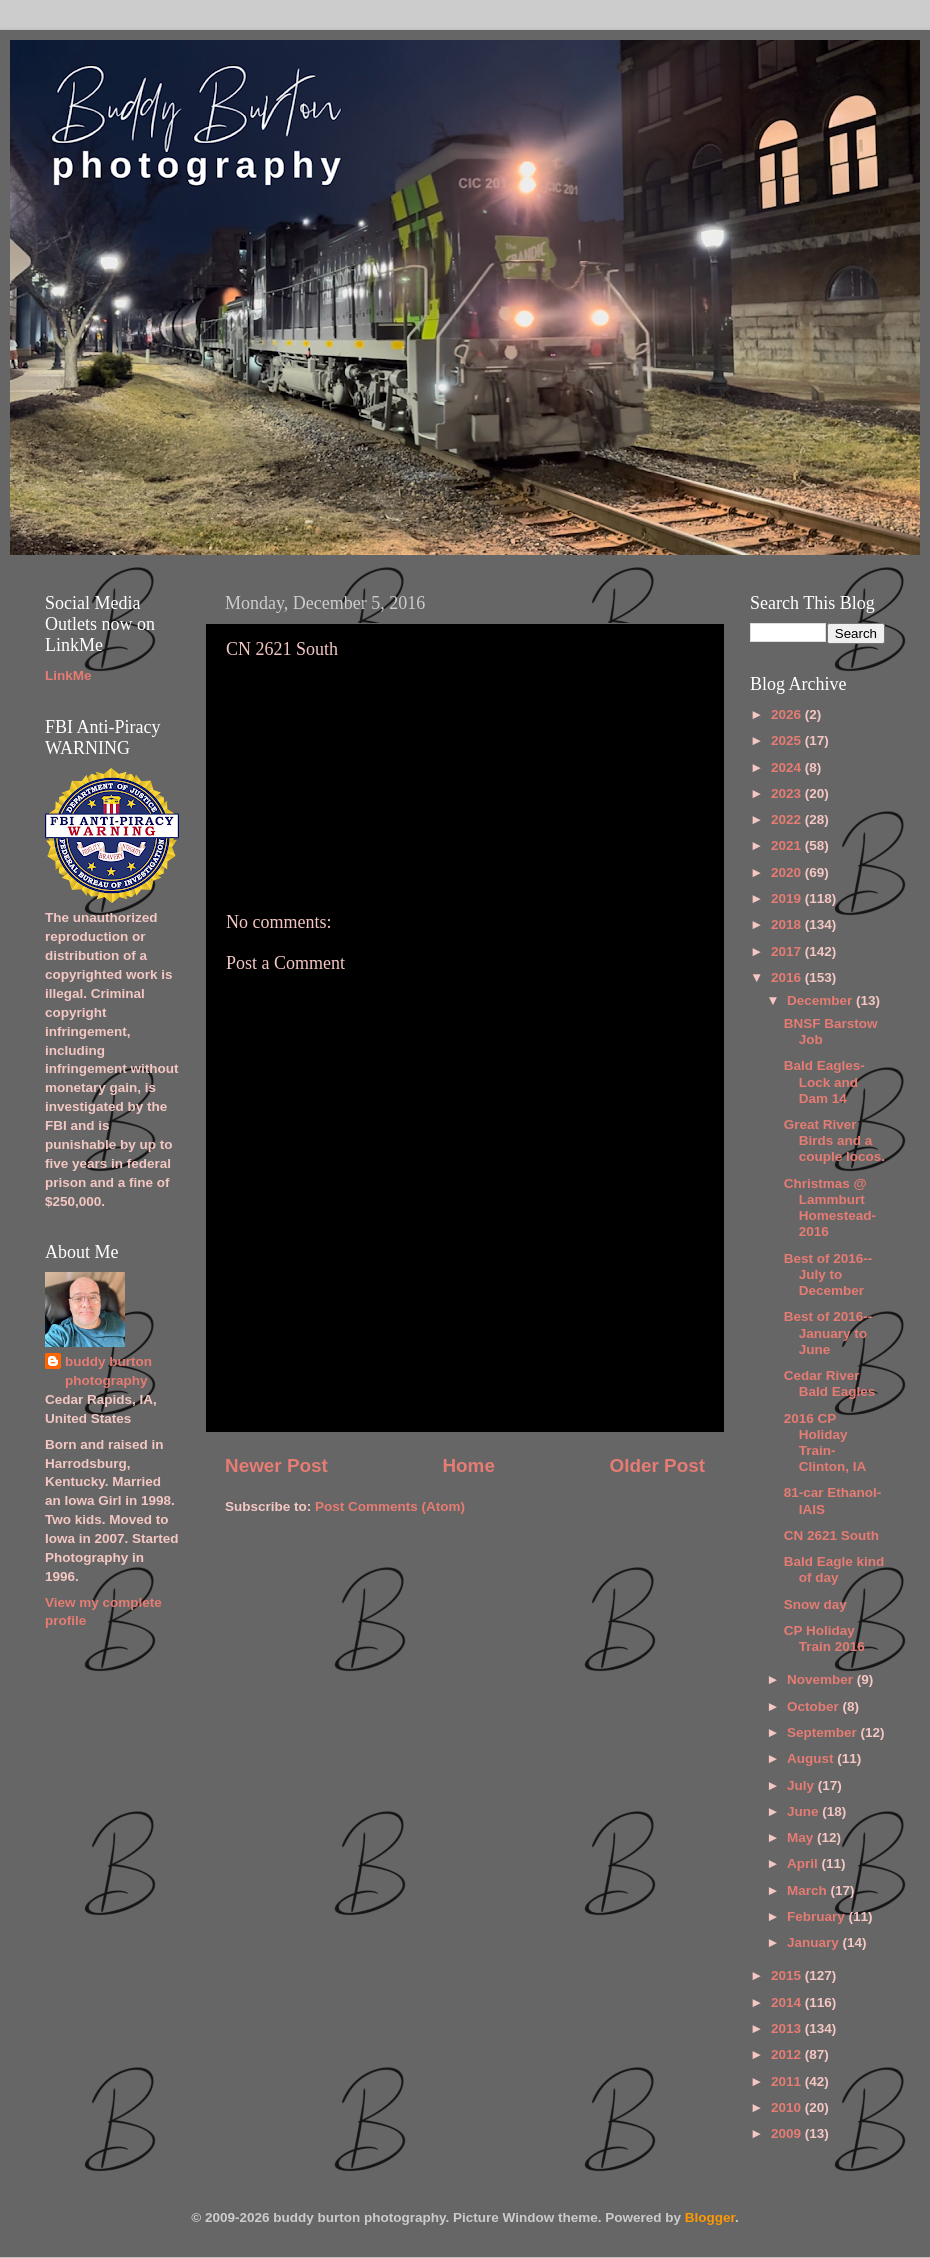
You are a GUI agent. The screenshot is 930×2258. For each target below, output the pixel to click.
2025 (788, 740)
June (804, 1811)
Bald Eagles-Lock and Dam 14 (824, 1081)
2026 (788, 714)
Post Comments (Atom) (390, 1506)
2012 (788, 2054)
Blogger (710, 2217)
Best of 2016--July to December (828, 1274)
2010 (788, 2107)
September (824, 1732)
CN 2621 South (831, 1535)
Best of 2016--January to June (828, 1332)
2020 (788, 872)
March (809, 1890)
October (815, 1706)
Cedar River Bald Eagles (830, 1383)
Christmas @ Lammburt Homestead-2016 (830, 1208)
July (802, 1785)
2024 (788, 767)
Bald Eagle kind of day (834, 1569)
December (821, 1000)
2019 (788, 898)
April (804, 1863)
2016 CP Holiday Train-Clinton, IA (825, 1443)
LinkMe (68, 675)
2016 (788, 977)
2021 (788, 845)
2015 (788, 1975)
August (812, 1758)
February (818, 1916)
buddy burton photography (108, 1371)
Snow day (815, 1604)
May (802, 1837)
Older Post (657, 1465)
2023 (788, 793)
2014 (788, 2002)
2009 (788, 2133)
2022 (788, 819)
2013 (788, 2028)
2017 (788, 951)
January (815, 1942)
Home (468, 1465)
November (822, 1679)
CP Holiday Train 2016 (824, 1638)
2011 (788, 2081)
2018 (788, 924)
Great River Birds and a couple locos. (834, 1140)
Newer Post (276, 1465)
